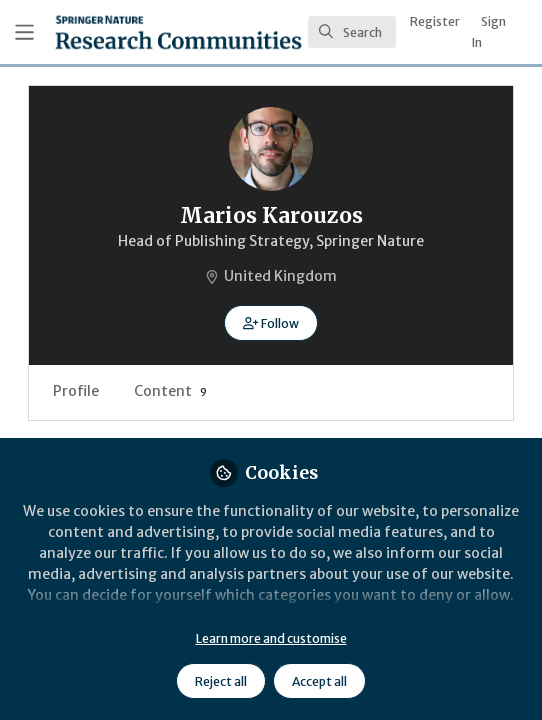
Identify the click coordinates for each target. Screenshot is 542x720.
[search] (352, 32)
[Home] (178, 32)
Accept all (319, 681)
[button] (270, 323)
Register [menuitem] (435, 21)
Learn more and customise (271, 638)
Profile (76, 391)
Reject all (221, 681)
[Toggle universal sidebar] (24, 32)
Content (170, 391)
